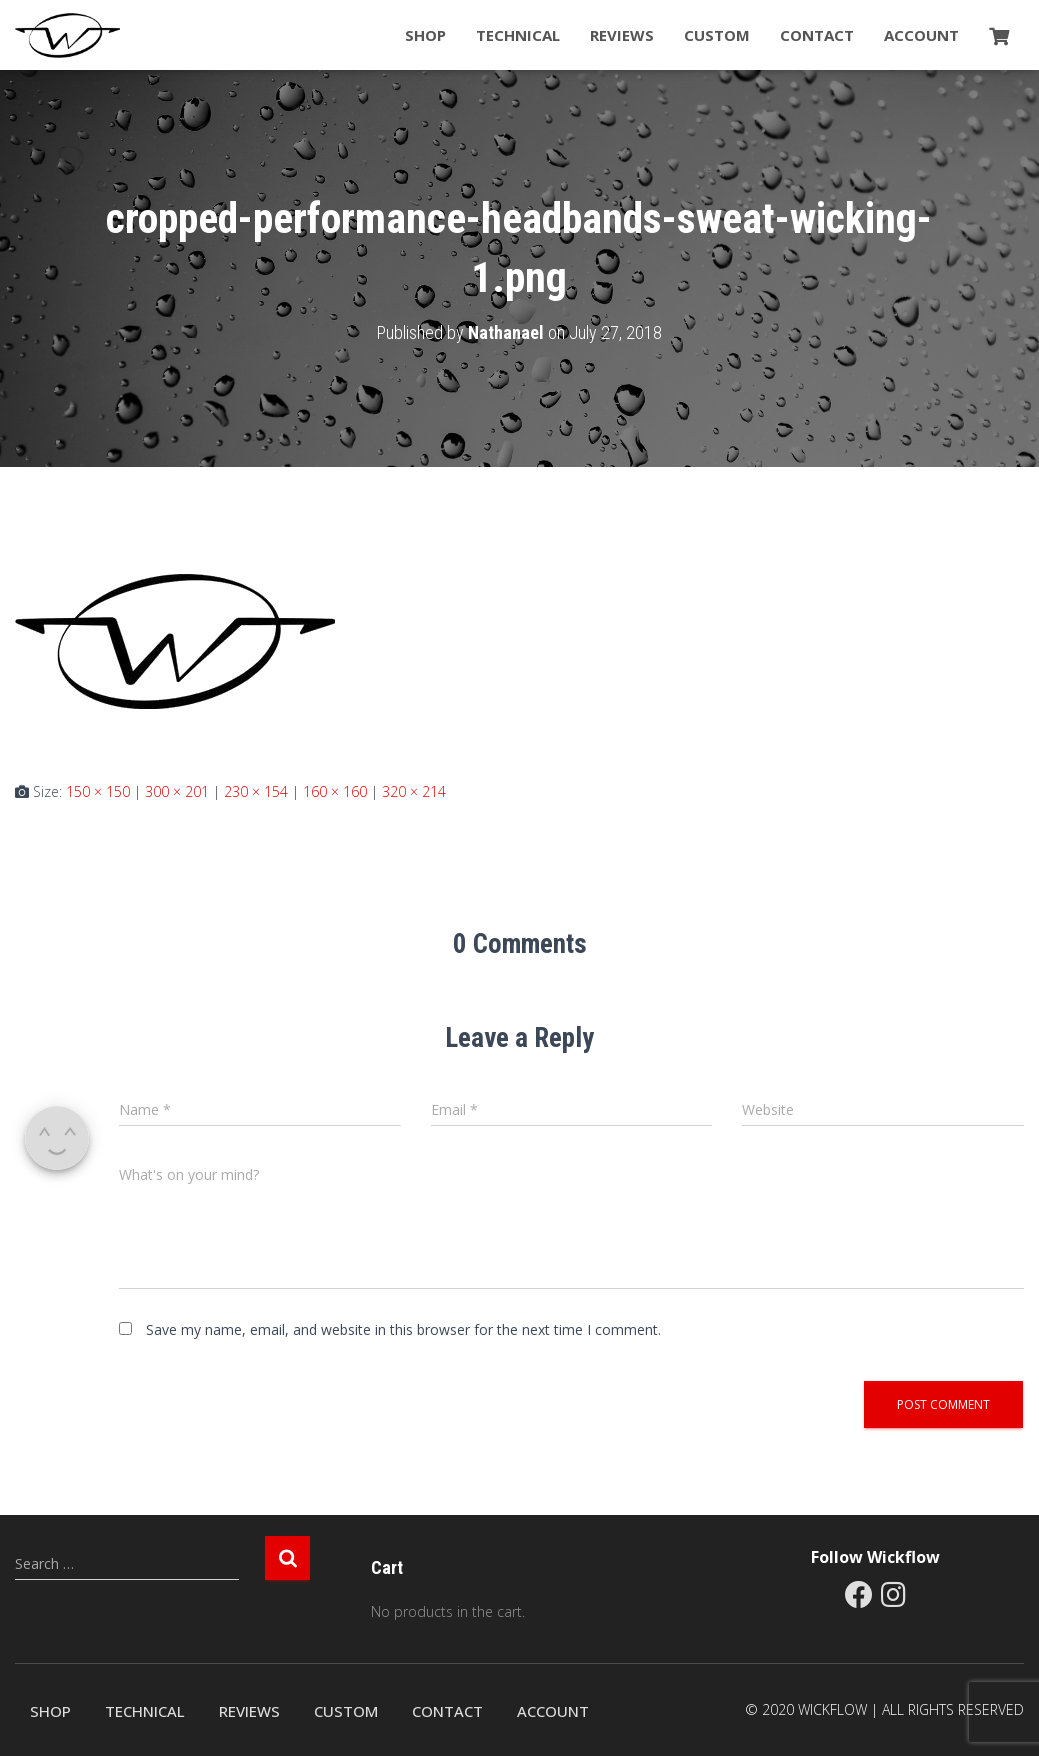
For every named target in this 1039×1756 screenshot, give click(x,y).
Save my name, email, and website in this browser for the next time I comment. (403, 1329)
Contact (817, 35)
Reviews (622, 35)
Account (921, 35)
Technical (518, 35)
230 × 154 (256, 791)
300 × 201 (177, 791)
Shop (425, 35)
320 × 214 (414, 791)
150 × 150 (98, 791)
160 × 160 (335, 791)
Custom (717, 35)
